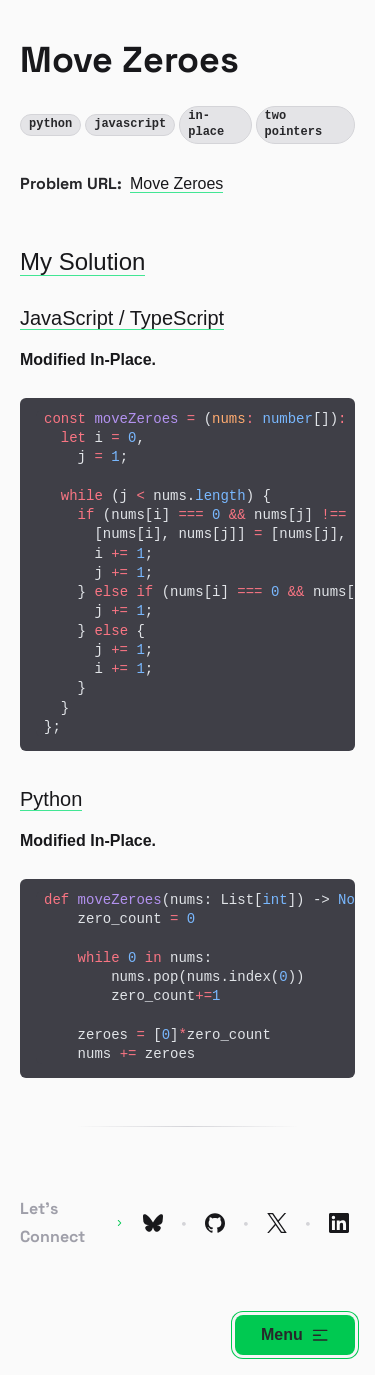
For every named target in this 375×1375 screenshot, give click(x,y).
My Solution (82, 261)
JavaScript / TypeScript (122, 318)
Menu (295, 1335)
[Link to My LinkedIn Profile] (339, 1223)
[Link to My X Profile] (277, 1223)
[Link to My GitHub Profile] (215, 1223)
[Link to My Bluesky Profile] (153, 1223)
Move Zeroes (176, 183)
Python (51, 799)
